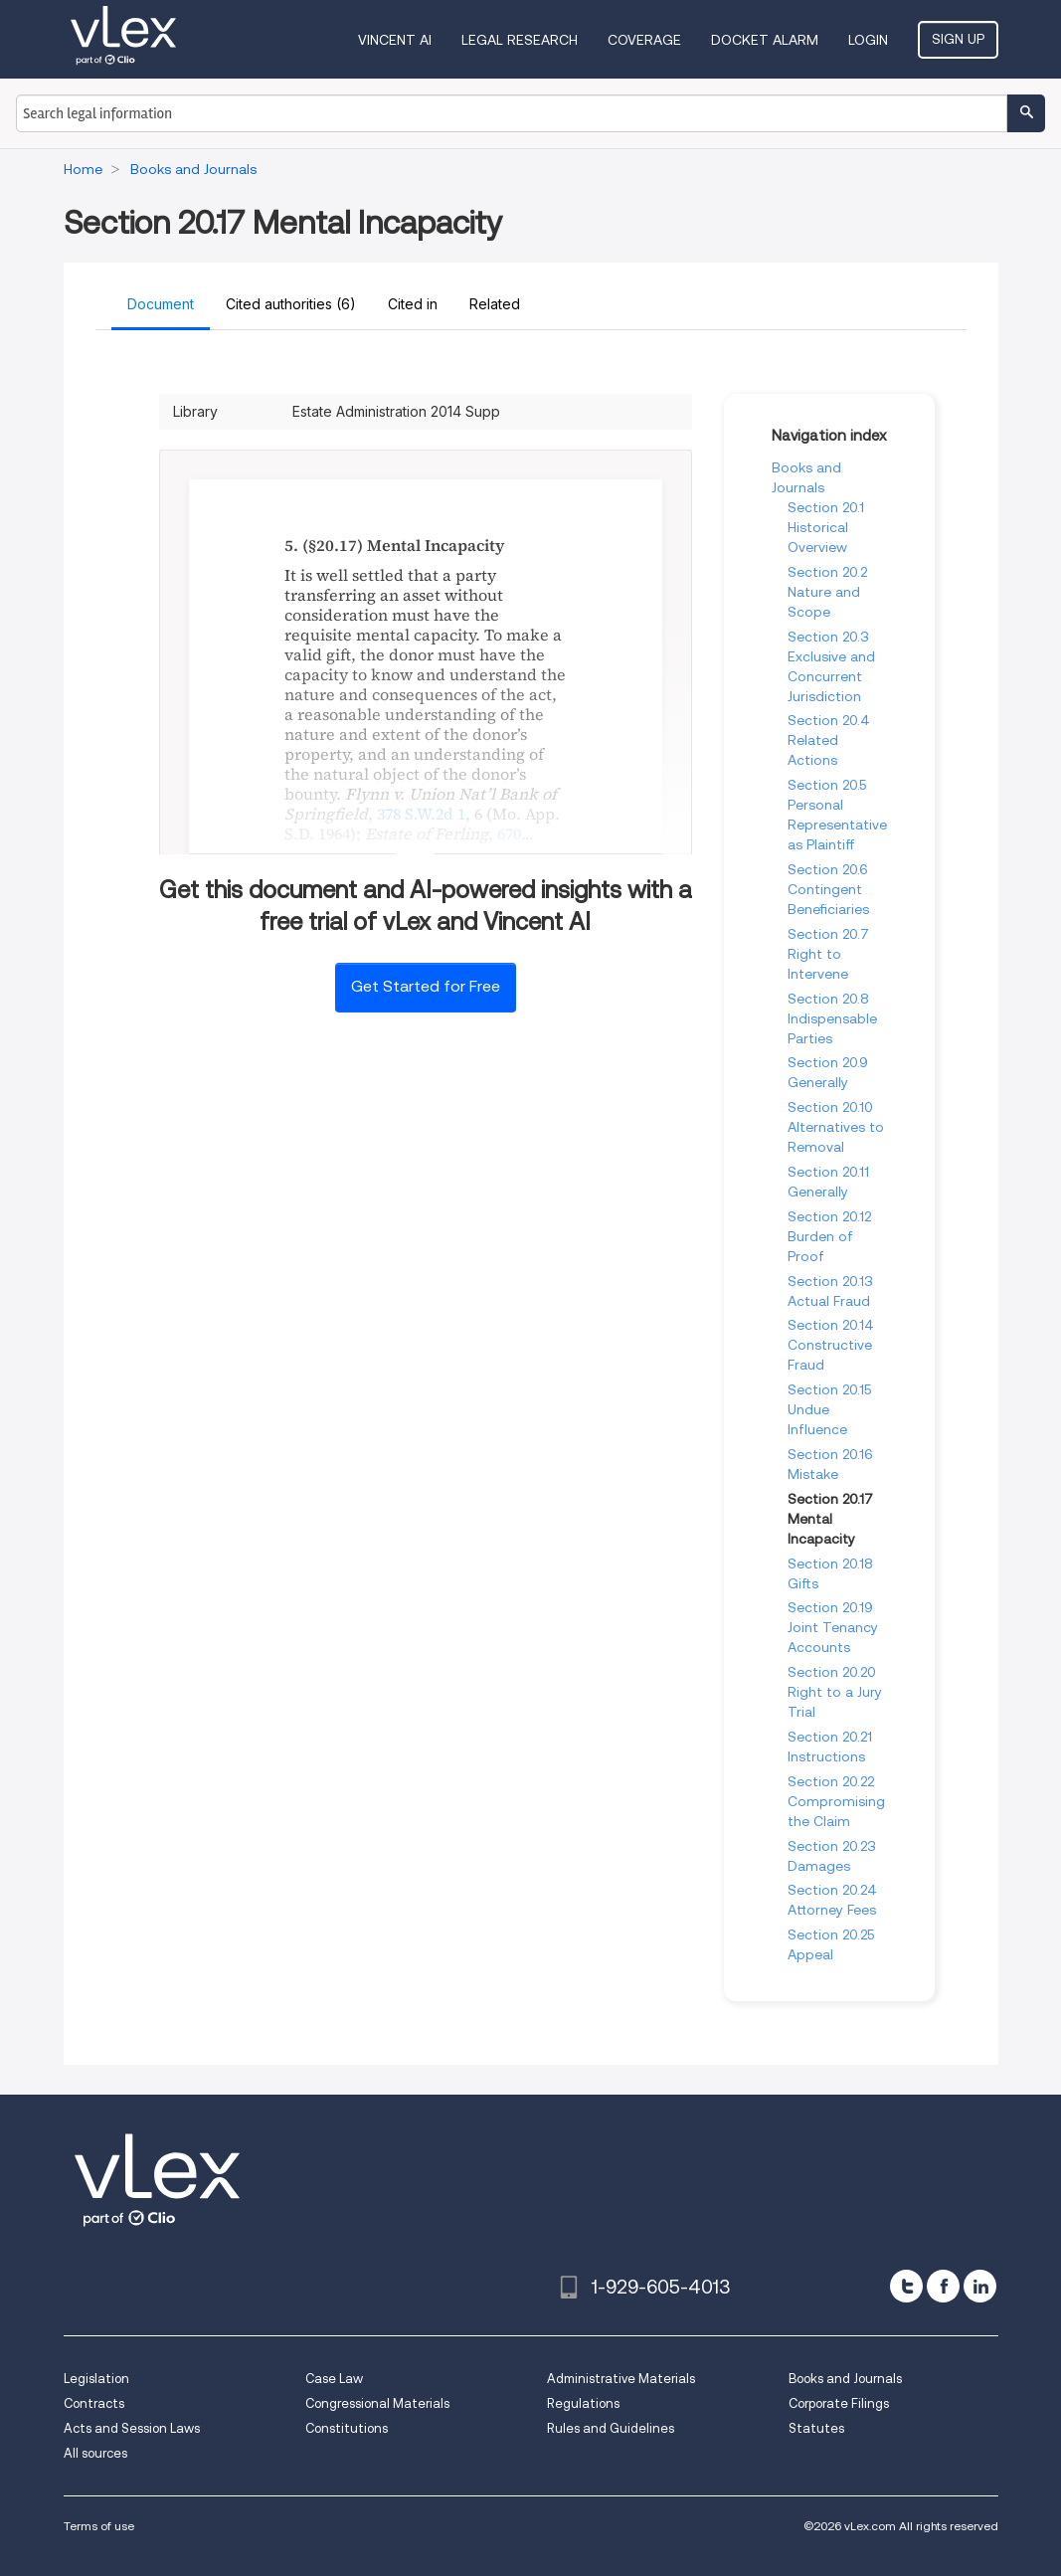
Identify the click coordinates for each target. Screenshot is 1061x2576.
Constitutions (346, 2428)
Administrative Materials (621, 2378)
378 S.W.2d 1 (421, 814)
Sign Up (958, 39)
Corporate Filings (839, 2403)
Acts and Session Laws (132, 2428)
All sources (95, 2453)
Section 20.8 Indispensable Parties (832, 1018)
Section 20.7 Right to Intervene (828, 954)
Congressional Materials (377, 2403)
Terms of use (99, 2525)
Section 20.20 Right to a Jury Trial (835, 1692)
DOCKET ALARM (764, 40)
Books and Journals (845, 2378)
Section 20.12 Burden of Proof (829, 1236)
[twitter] (906, 2286)
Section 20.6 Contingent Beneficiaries (828, 889)
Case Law (334, 2378)
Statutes (816, 2428)
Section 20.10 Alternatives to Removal (836, 1127)
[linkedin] (980, 2286)
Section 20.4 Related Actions (829, 740)
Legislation (96, 2378)
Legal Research (519, 40)
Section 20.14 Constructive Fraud (831, 1345)
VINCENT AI (395, 40)
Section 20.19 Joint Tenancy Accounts (833, 1627)
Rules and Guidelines (610, 2428)
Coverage (644, 40)
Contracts (94, 2403)
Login (868, 40)
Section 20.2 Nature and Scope (827, 592)
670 (509, 833)
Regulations (583, 2403)
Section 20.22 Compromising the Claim (836, 1801)
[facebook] (943, 2286)
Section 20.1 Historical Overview (826, 527)
